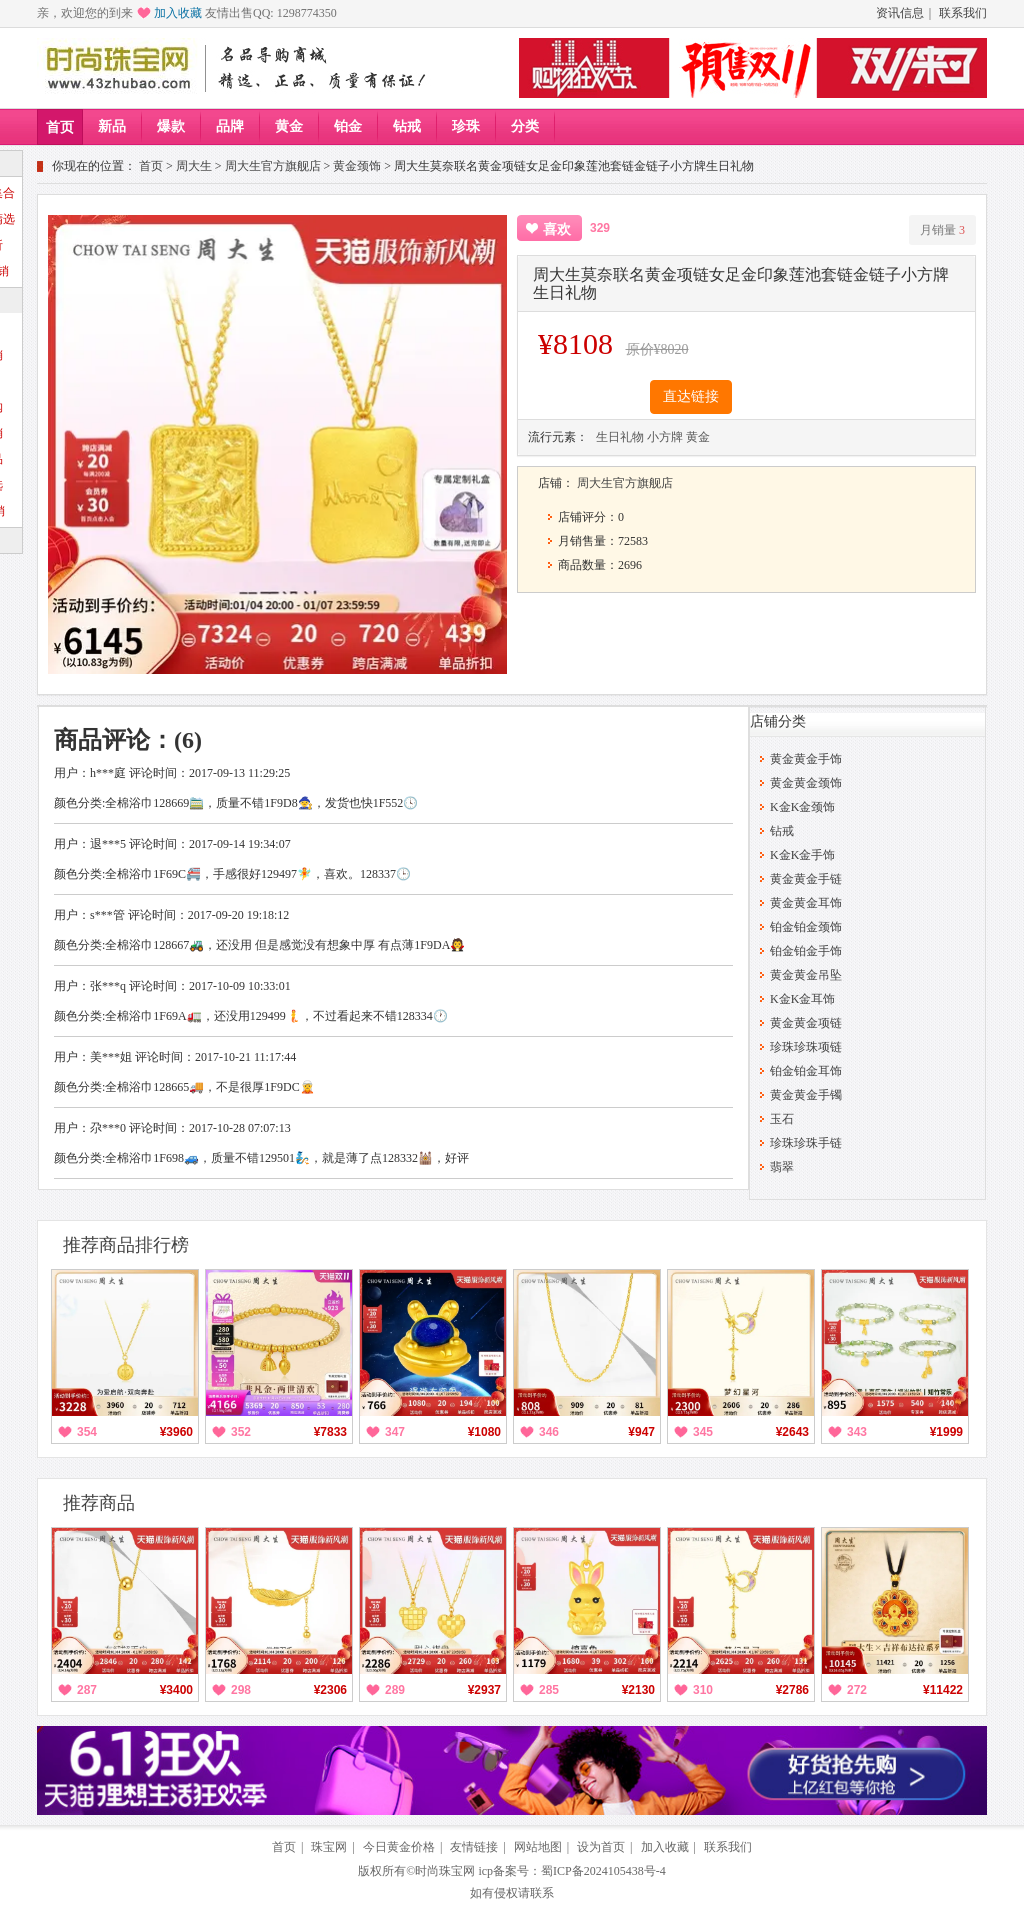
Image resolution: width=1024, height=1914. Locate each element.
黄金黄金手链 (806, 879)
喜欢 (557, 229)
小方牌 (665, 437)
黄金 (289, 126)
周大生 (194, 166)
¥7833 (330, 1432)
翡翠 (782, 1167)
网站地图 (538, 1847)
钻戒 (407, 126)
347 (395, 1432)
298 (241, 1690)
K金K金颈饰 (802, 807)
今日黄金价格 (399, 1847)
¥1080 (484, 1432)
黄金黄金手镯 (806, 1095)
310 (703, 1690)
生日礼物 (620, 437)
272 (857, 1690)
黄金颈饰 (357, 166)
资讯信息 (900, 13)
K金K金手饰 (802, 855)
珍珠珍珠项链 (806, 1047)
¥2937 (484, 1690)
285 (549, 1690)
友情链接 (474, 1847)
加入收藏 (178, 13)
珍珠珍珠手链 (806, 1143)
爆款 (171, 126)
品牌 (230, 126)
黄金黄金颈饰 (806, 783)
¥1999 (946, 1432)
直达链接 (691, 396)
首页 (60, 127)
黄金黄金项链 (806, 1023)
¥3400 (176, 1690)
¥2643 (792, 1432)
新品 (112, 126)
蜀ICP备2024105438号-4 (603, 1871)
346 (549, 1432)
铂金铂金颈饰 (806, 927)
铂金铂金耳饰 (806, 1071)
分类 (525, 126)
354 (87, 1432)
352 (241, 1432)
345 (703, 1432)
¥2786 (792, 1690)
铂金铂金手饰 (806, 951)
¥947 (641, 1432)
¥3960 (176, 1432)
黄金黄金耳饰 (806, 903)
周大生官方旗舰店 (273, 166)
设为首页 (601, 1847)
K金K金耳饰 (802, 999)
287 (87, 1690)
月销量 (942, 230)
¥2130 (638, 1690)
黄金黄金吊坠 (806, 975)
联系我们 (963, 13)
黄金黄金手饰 (806, 759)
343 (857, 1432)
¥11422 (943, 1690)
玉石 (782, 1119)
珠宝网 (329, 1847)
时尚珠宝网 (445, 1871)
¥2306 (330, 1690)
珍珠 (466, 126)
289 (395, 1690)
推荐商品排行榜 (126, 1245)
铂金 (348, 126)
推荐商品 (99, 1503)
